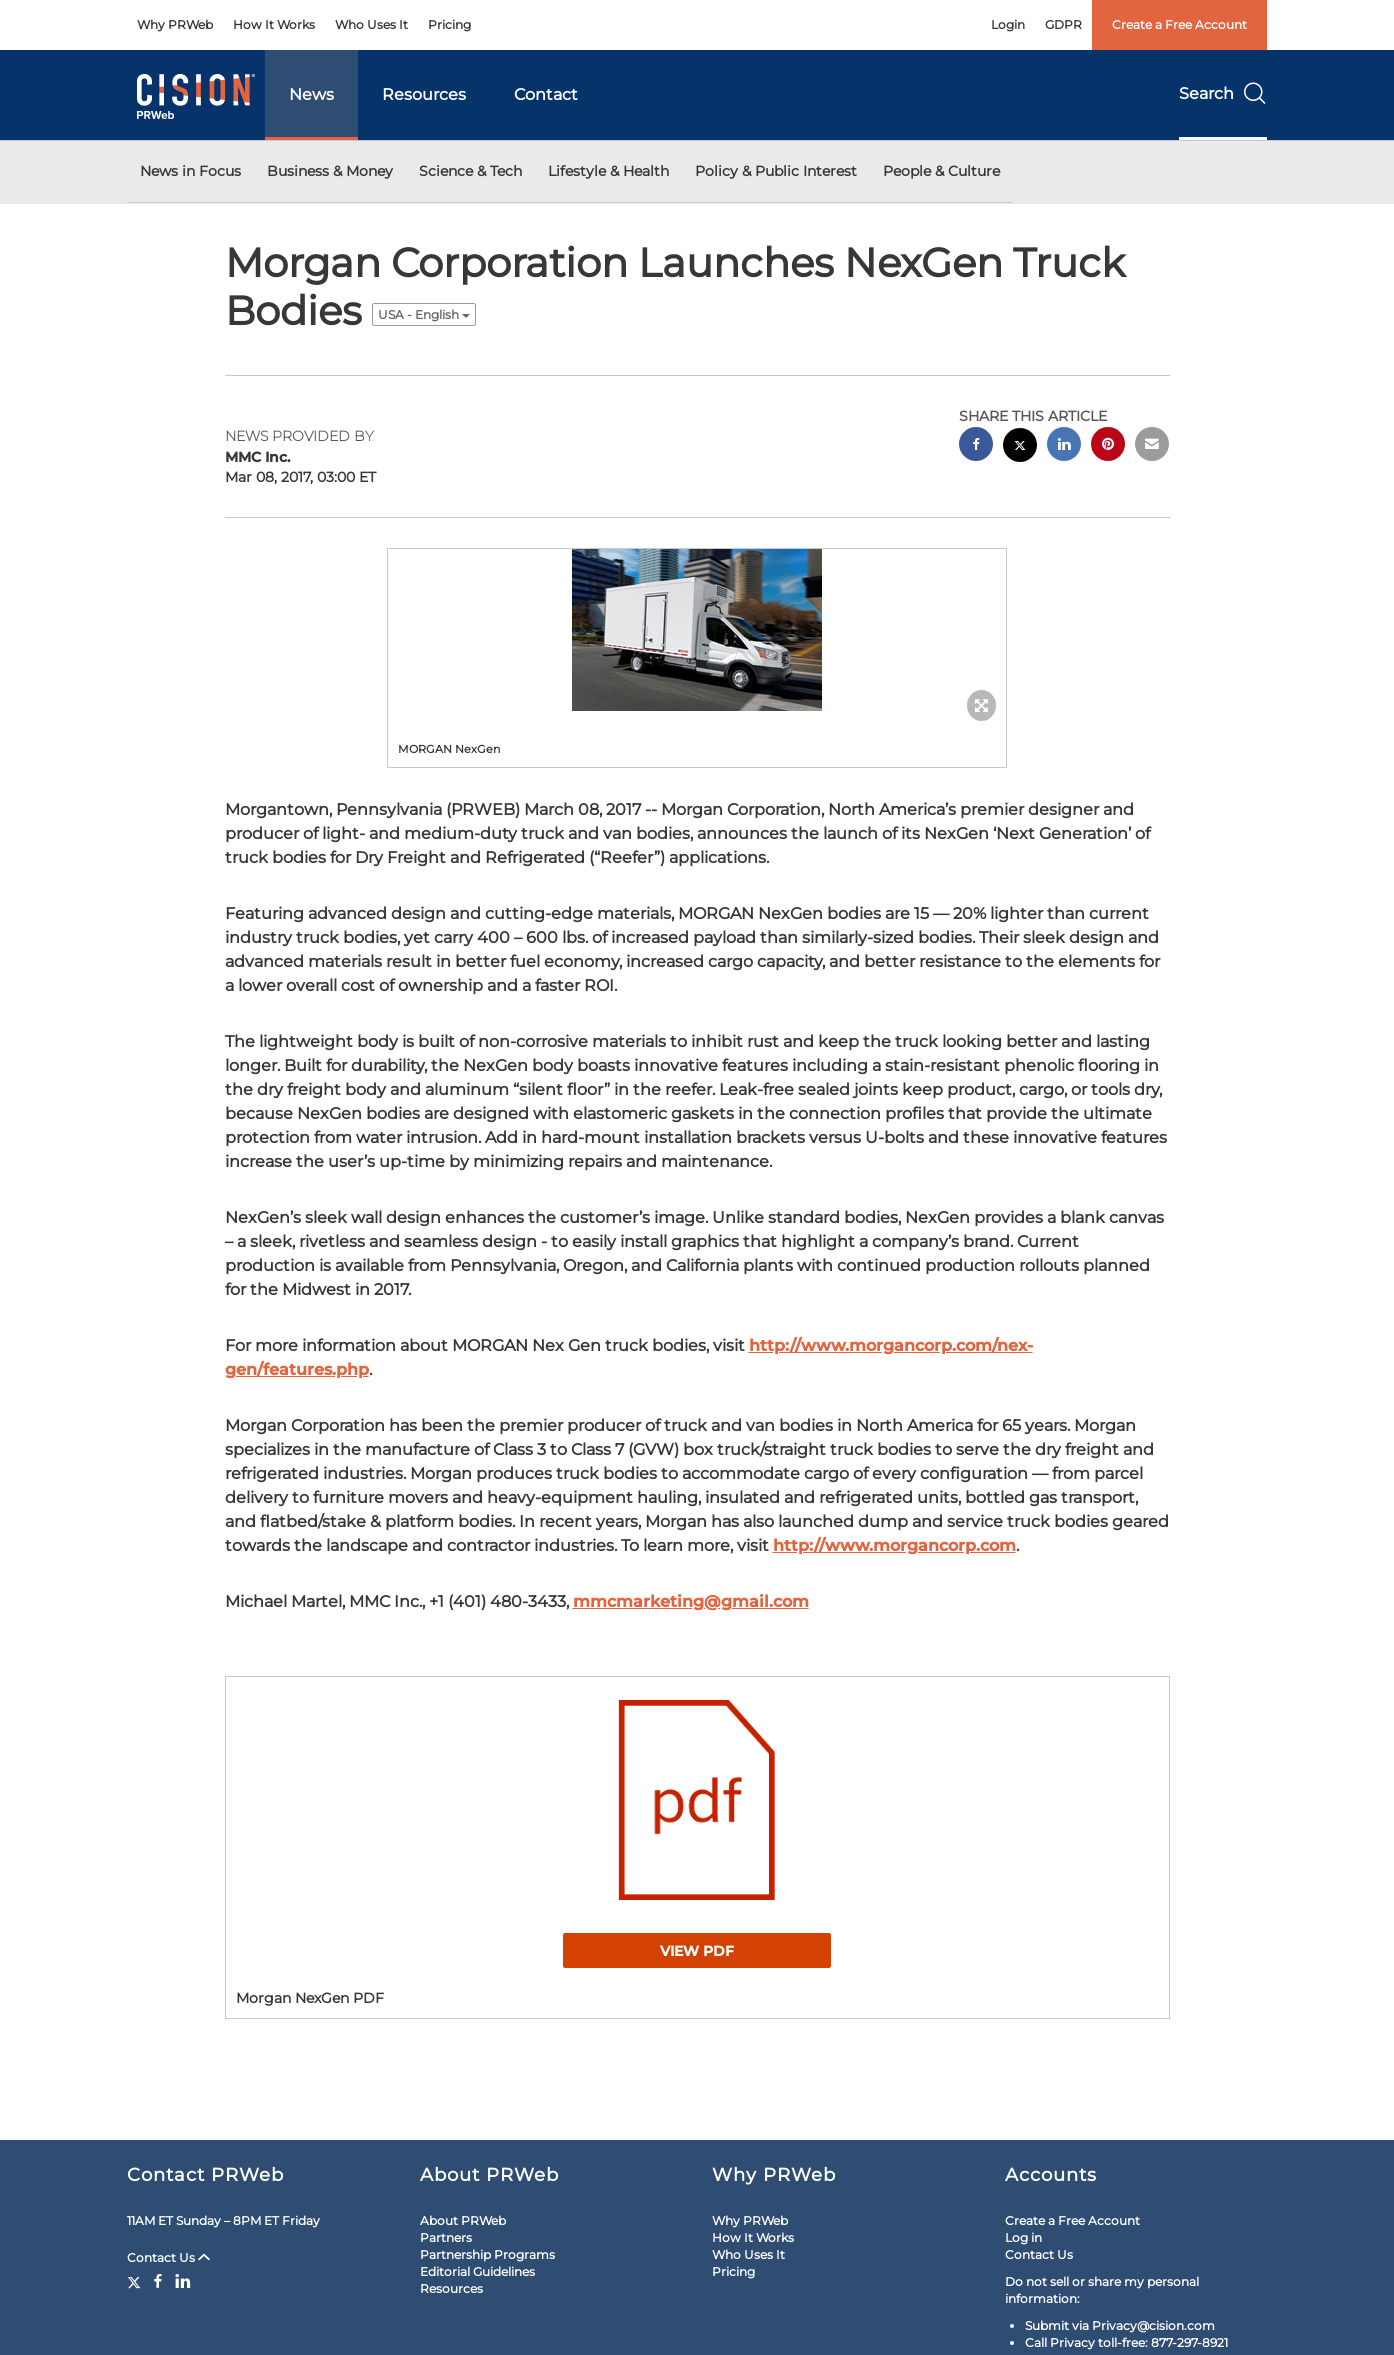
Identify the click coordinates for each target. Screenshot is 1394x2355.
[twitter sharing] (1020, 447)
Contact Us (168, 2257)
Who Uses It (371, 24)
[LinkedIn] (183, 2281)
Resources (424, 94)
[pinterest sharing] (1108, 446)
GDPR (1063, 24)
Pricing (449, 24)
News (311, 94)
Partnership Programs (487, 2254)
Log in (1023, 2237)
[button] (697, 630)
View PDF (697, 1951)
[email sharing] (1152, 446)
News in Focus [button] (190, 171)
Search (1223, 93)
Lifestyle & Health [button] (608, 171)
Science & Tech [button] (470, 171)
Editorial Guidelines (477, 2271)
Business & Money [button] (330, 171)
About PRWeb (463, 2220)
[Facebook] (158, 2281)
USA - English (424, 314)
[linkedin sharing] (1064, 446)
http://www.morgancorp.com (894, 1545)
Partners (446, 2237)
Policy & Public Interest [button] (776, 171)
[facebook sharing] (976, 446)
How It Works (274, 24)
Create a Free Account (1179, 24)
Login (1008, 24)
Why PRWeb (175, 24)
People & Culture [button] (941, 171)
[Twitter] (136, 2281)
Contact (546, 94)
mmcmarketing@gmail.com (691, 1601)
